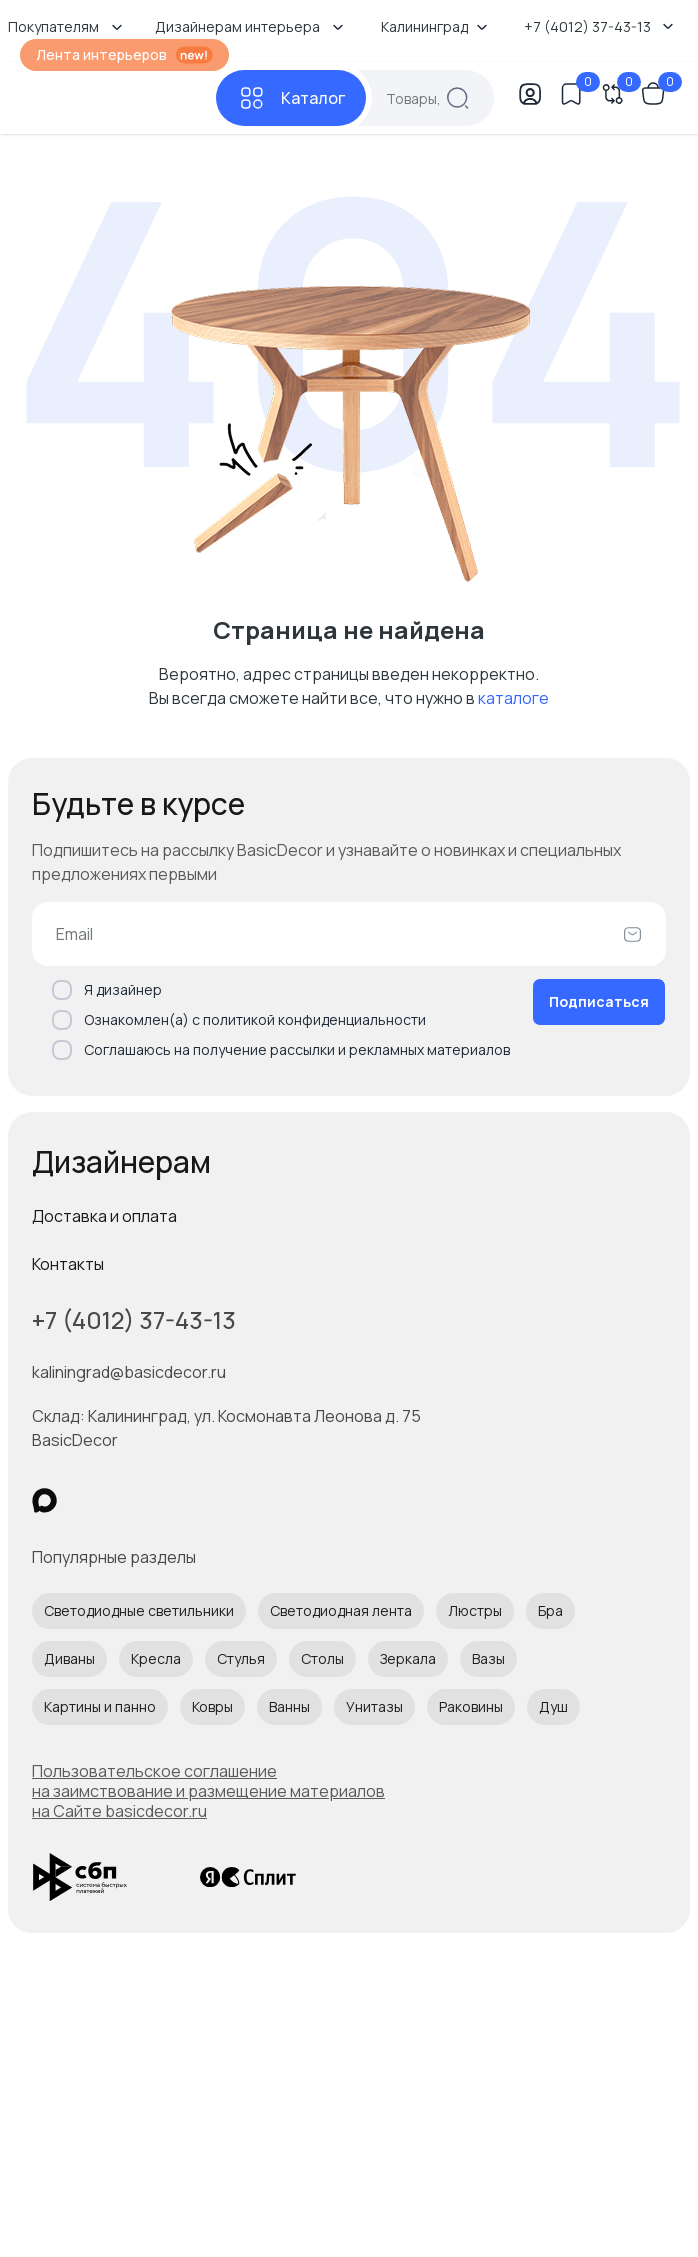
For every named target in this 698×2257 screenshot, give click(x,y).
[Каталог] (291, 98)
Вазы (488, 1658)
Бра (550, 1610)
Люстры (475, 1610)
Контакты (68, 1264)
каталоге (513, 698)
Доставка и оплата (104, 1216)
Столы (322, 1658)
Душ (553, 1706)
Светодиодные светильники (139, 1610)
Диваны (69, 1658)
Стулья (241, 1658)
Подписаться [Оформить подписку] (599, 1001)
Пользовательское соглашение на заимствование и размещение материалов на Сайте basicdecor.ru (208, 1791)
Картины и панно (100, 1706)
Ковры (212, 1706)
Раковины (471, 1706)
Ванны (289, 1706)
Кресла (156, 1658)
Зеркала (408, 1658)
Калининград (434, 26)
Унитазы (374, 1706)
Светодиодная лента (341, 1610)
